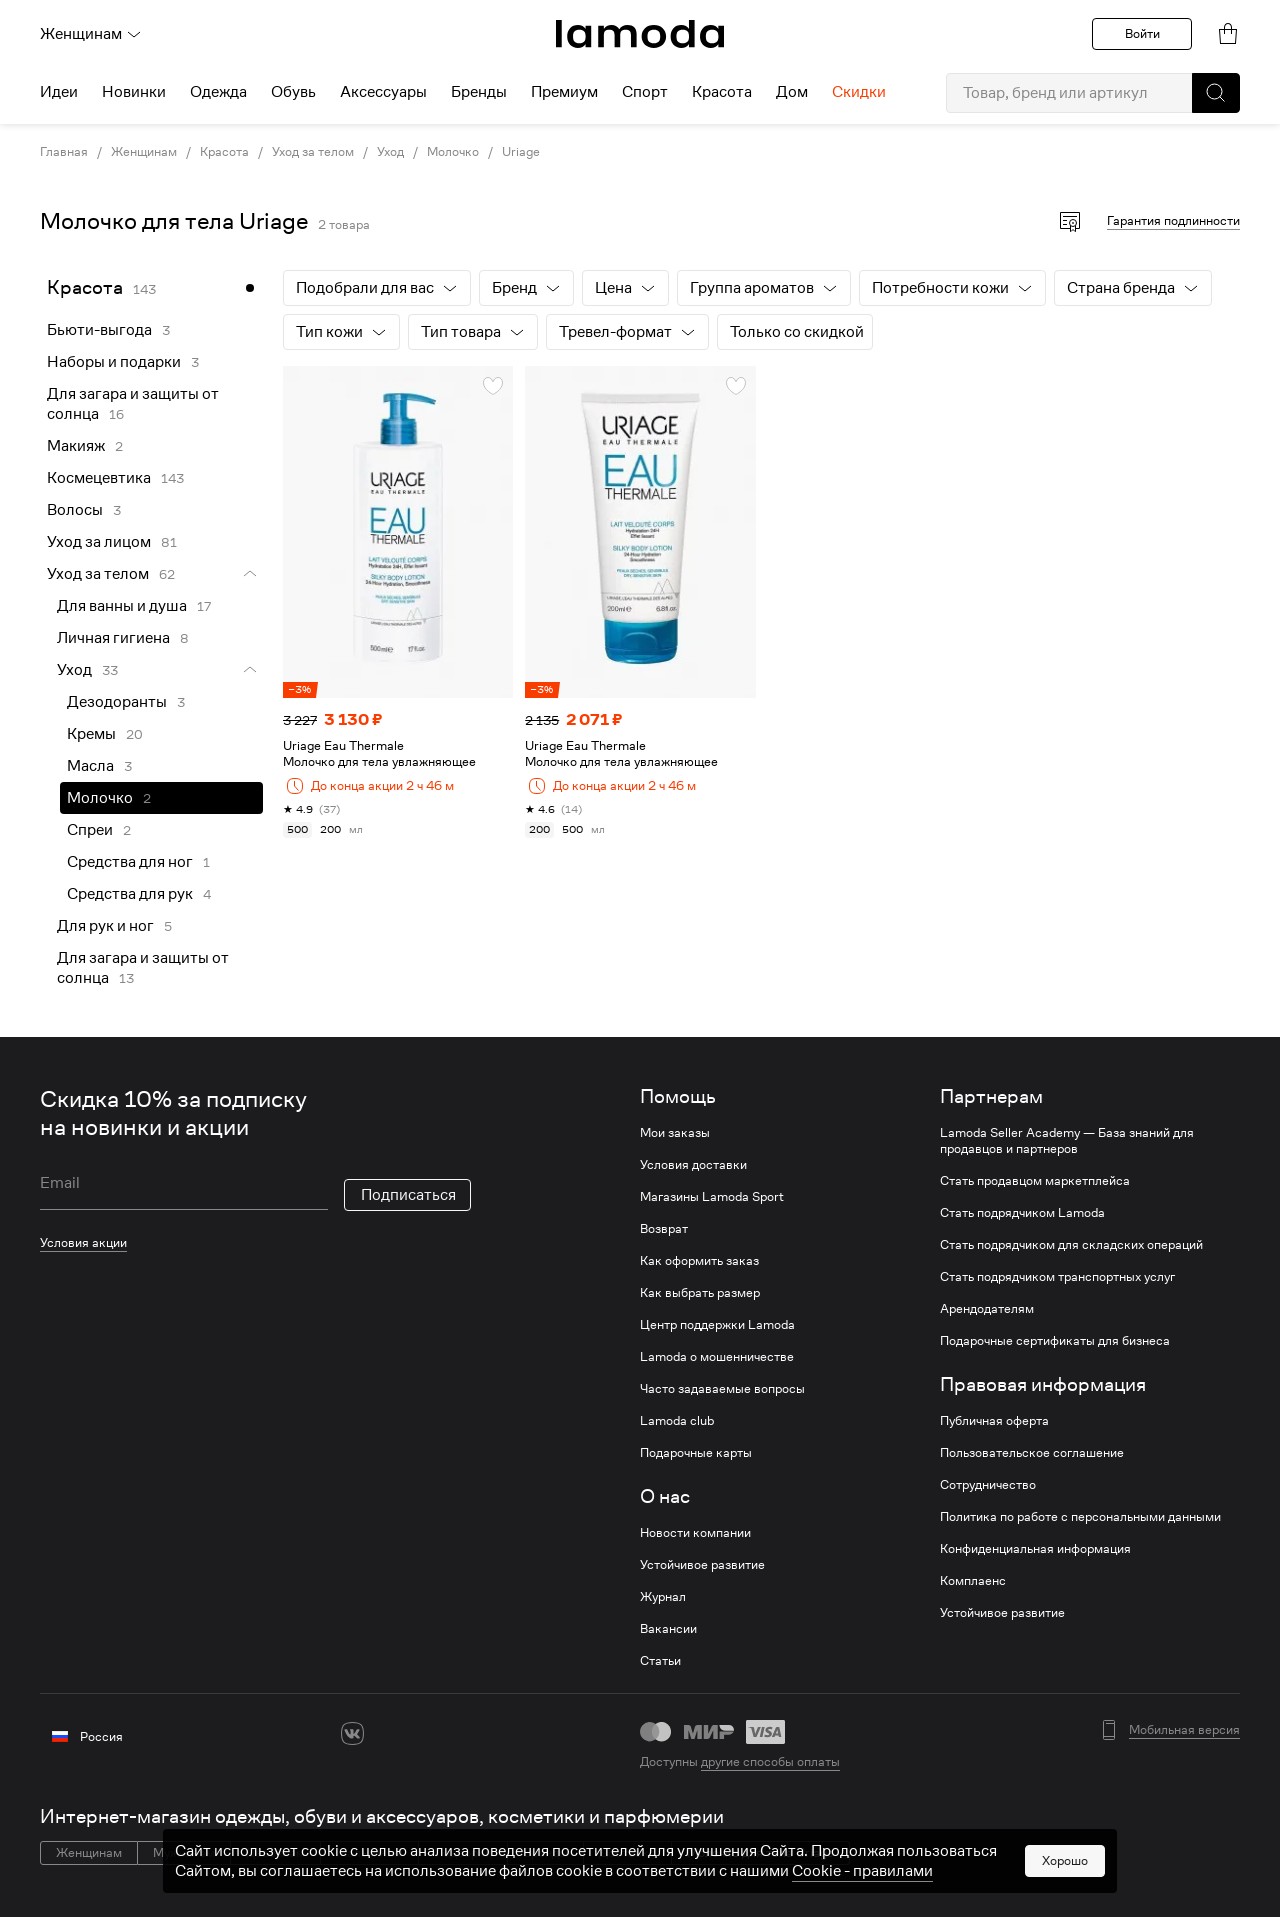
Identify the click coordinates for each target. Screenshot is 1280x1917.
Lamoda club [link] (677, 1421)
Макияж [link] (76, 446)
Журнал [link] (663, 1597)
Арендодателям (987, 1309)
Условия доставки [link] (693, 1165)
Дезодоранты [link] (117, 702)
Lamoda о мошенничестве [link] (717, 1357)
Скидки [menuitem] (859, 92)
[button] (1216, 93)
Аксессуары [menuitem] (383, 92)
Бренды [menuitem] (479, 92)
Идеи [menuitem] (59, 92)
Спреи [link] (90, 830)
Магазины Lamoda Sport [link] (712, 1197)
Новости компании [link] (695, 1533)
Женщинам (91, 34)
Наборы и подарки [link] (114, 362)
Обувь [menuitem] (293, 92)
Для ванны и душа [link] (122, 606)
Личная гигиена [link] (113, 638)
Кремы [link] (91, 734)
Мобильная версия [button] (1184, 1730)
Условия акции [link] (83, 1242)
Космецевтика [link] (99, 478)
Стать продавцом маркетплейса (1035, 1181)
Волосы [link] (75, 510)
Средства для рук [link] (130, 894)
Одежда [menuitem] (218, 92)
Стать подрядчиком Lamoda (1022, 1213)
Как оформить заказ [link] (699, 1261)
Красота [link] (224, 152)
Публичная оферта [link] (994, 1421)
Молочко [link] (453, 152)
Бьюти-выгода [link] (99, 330)
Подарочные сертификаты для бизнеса (1055, 1341)
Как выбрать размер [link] (700, 1293)
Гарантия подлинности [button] (1173, 220)
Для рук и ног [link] (105, 926)
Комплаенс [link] (973, 1581)
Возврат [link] (664, 1229)
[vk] (352, 1733)
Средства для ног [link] (130, 862)
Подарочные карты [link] (696, 1453)
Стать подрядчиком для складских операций (1071, 1245)
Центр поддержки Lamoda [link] (717, 1325)
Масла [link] (90, 766)
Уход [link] (390, 152)
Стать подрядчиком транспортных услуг (1057, 1277)
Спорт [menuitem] (645, 92)
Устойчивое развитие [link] (702, 1565)
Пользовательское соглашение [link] (1032, 1453)
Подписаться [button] (408, 1195)
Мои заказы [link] (675, 1133)
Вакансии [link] (668, 1629)
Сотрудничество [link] (988, 1485)
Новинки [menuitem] (134, 92)
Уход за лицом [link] (99, 542)
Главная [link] (64, 152)
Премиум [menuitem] (564, 92)
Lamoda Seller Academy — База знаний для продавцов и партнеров (1067, 1141)
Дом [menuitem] (792, 92)
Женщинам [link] (144, 152)
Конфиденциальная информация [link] (1035, 1549)
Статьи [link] (660, 1661)
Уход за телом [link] (313, 152)
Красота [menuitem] (722, 92)
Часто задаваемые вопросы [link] (722, 1389)
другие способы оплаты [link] (770, 1761)
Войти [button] (1142, 33)
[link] (640, 34)
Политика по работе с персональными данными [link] (1080, 1517)
